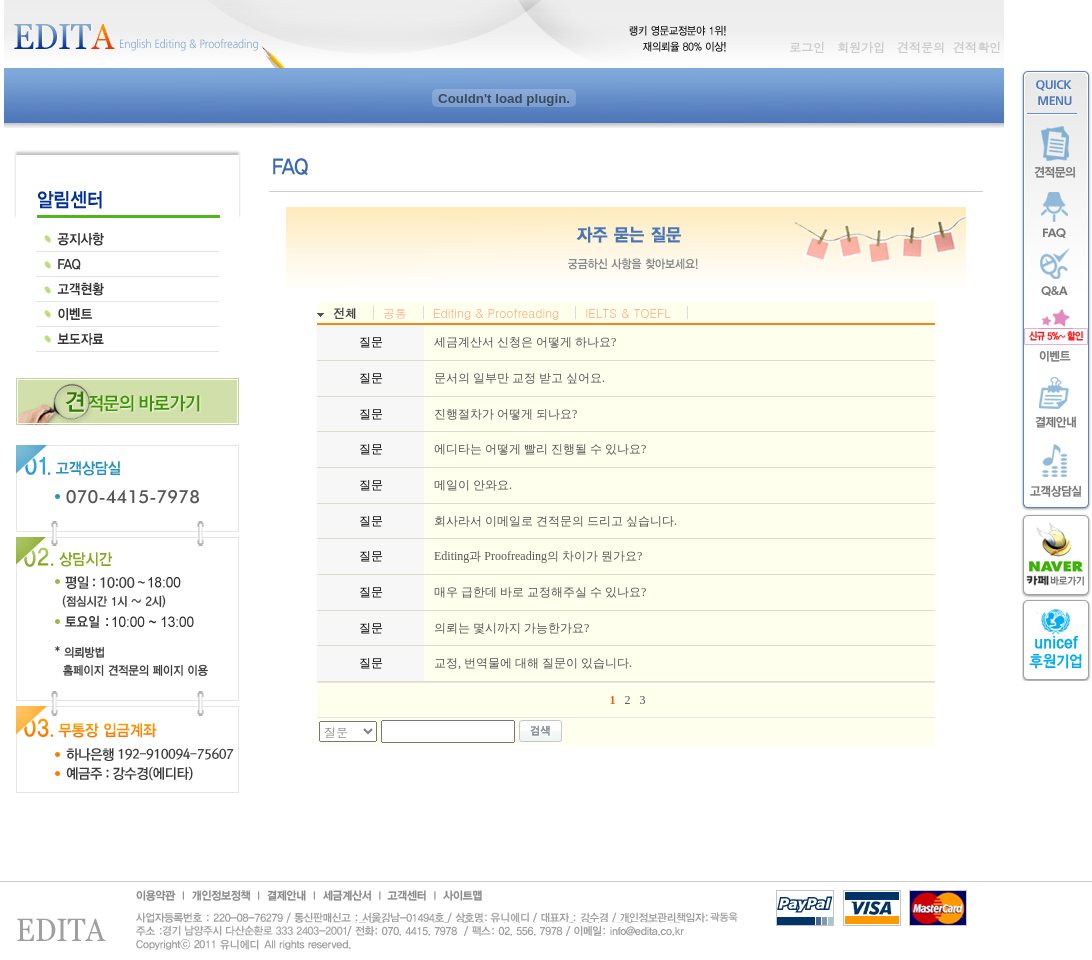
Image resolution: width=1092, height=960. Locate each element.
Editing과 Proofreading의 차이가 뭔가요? (538, 556)
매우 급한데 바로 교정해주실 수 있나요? (540, 592)
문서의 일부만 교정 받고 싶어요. (519, 378)
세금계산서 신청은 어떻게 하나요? (525, 342)
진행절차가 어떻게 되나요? (505, 414)
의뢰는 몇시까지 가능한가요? (511, 628)
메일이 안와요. (473, 485)
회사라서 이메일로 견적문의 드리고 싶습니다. (555, 521)
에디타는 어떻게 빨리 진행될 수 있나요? (540, 449)
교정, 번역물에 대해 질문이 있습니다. (533, 663)
